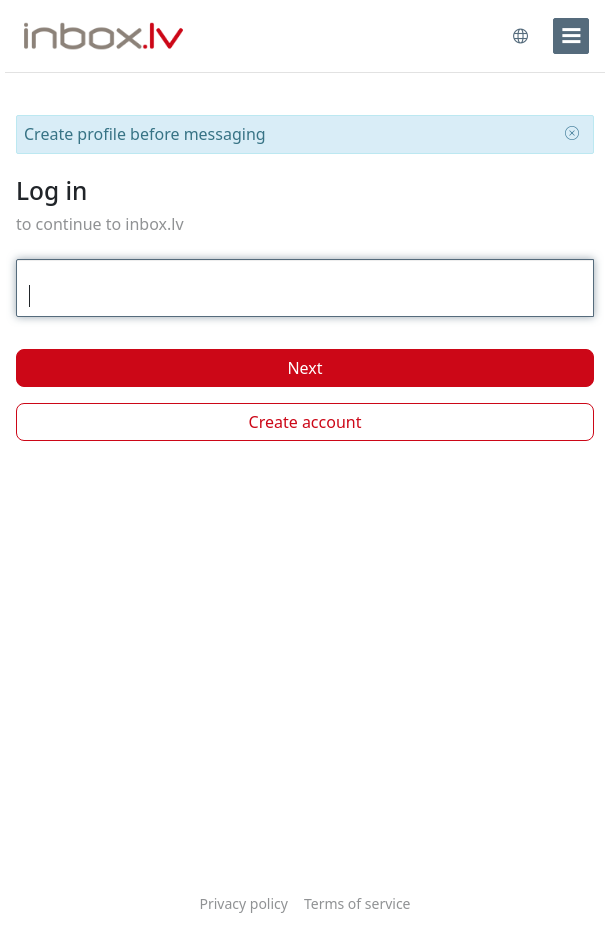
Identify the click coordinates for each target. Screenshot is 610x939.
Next (304, 368)
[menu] (571, 36)
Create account (305, 422)
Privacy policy (243, 903)
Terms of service (357, 903)
